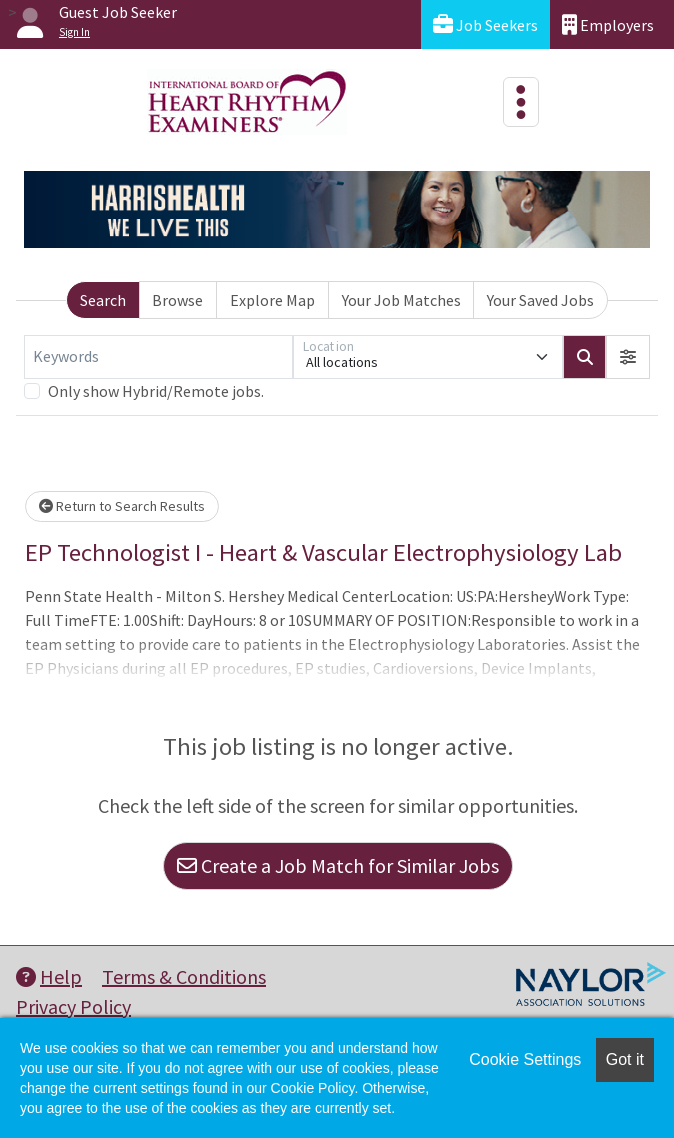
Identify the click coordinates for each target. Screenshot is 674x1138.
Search (103, 300)
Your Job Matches (401, 300)
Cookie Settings (525, 1059)
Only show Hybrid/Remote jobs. (156, 391)
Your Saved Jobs (540, 300)
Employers (608, 24)
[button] (628, 357)
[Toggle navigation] (521, 102)
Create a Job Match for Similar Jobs (338, 865)
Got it (625, 1059)
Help (49, 976)
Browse (177, 300)
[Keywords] (158, 357)
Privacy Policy (73, 1006)
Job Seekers (485, 24)
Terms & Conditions (184, 976)
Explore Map (272, 300)
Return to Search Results (122, 506)
